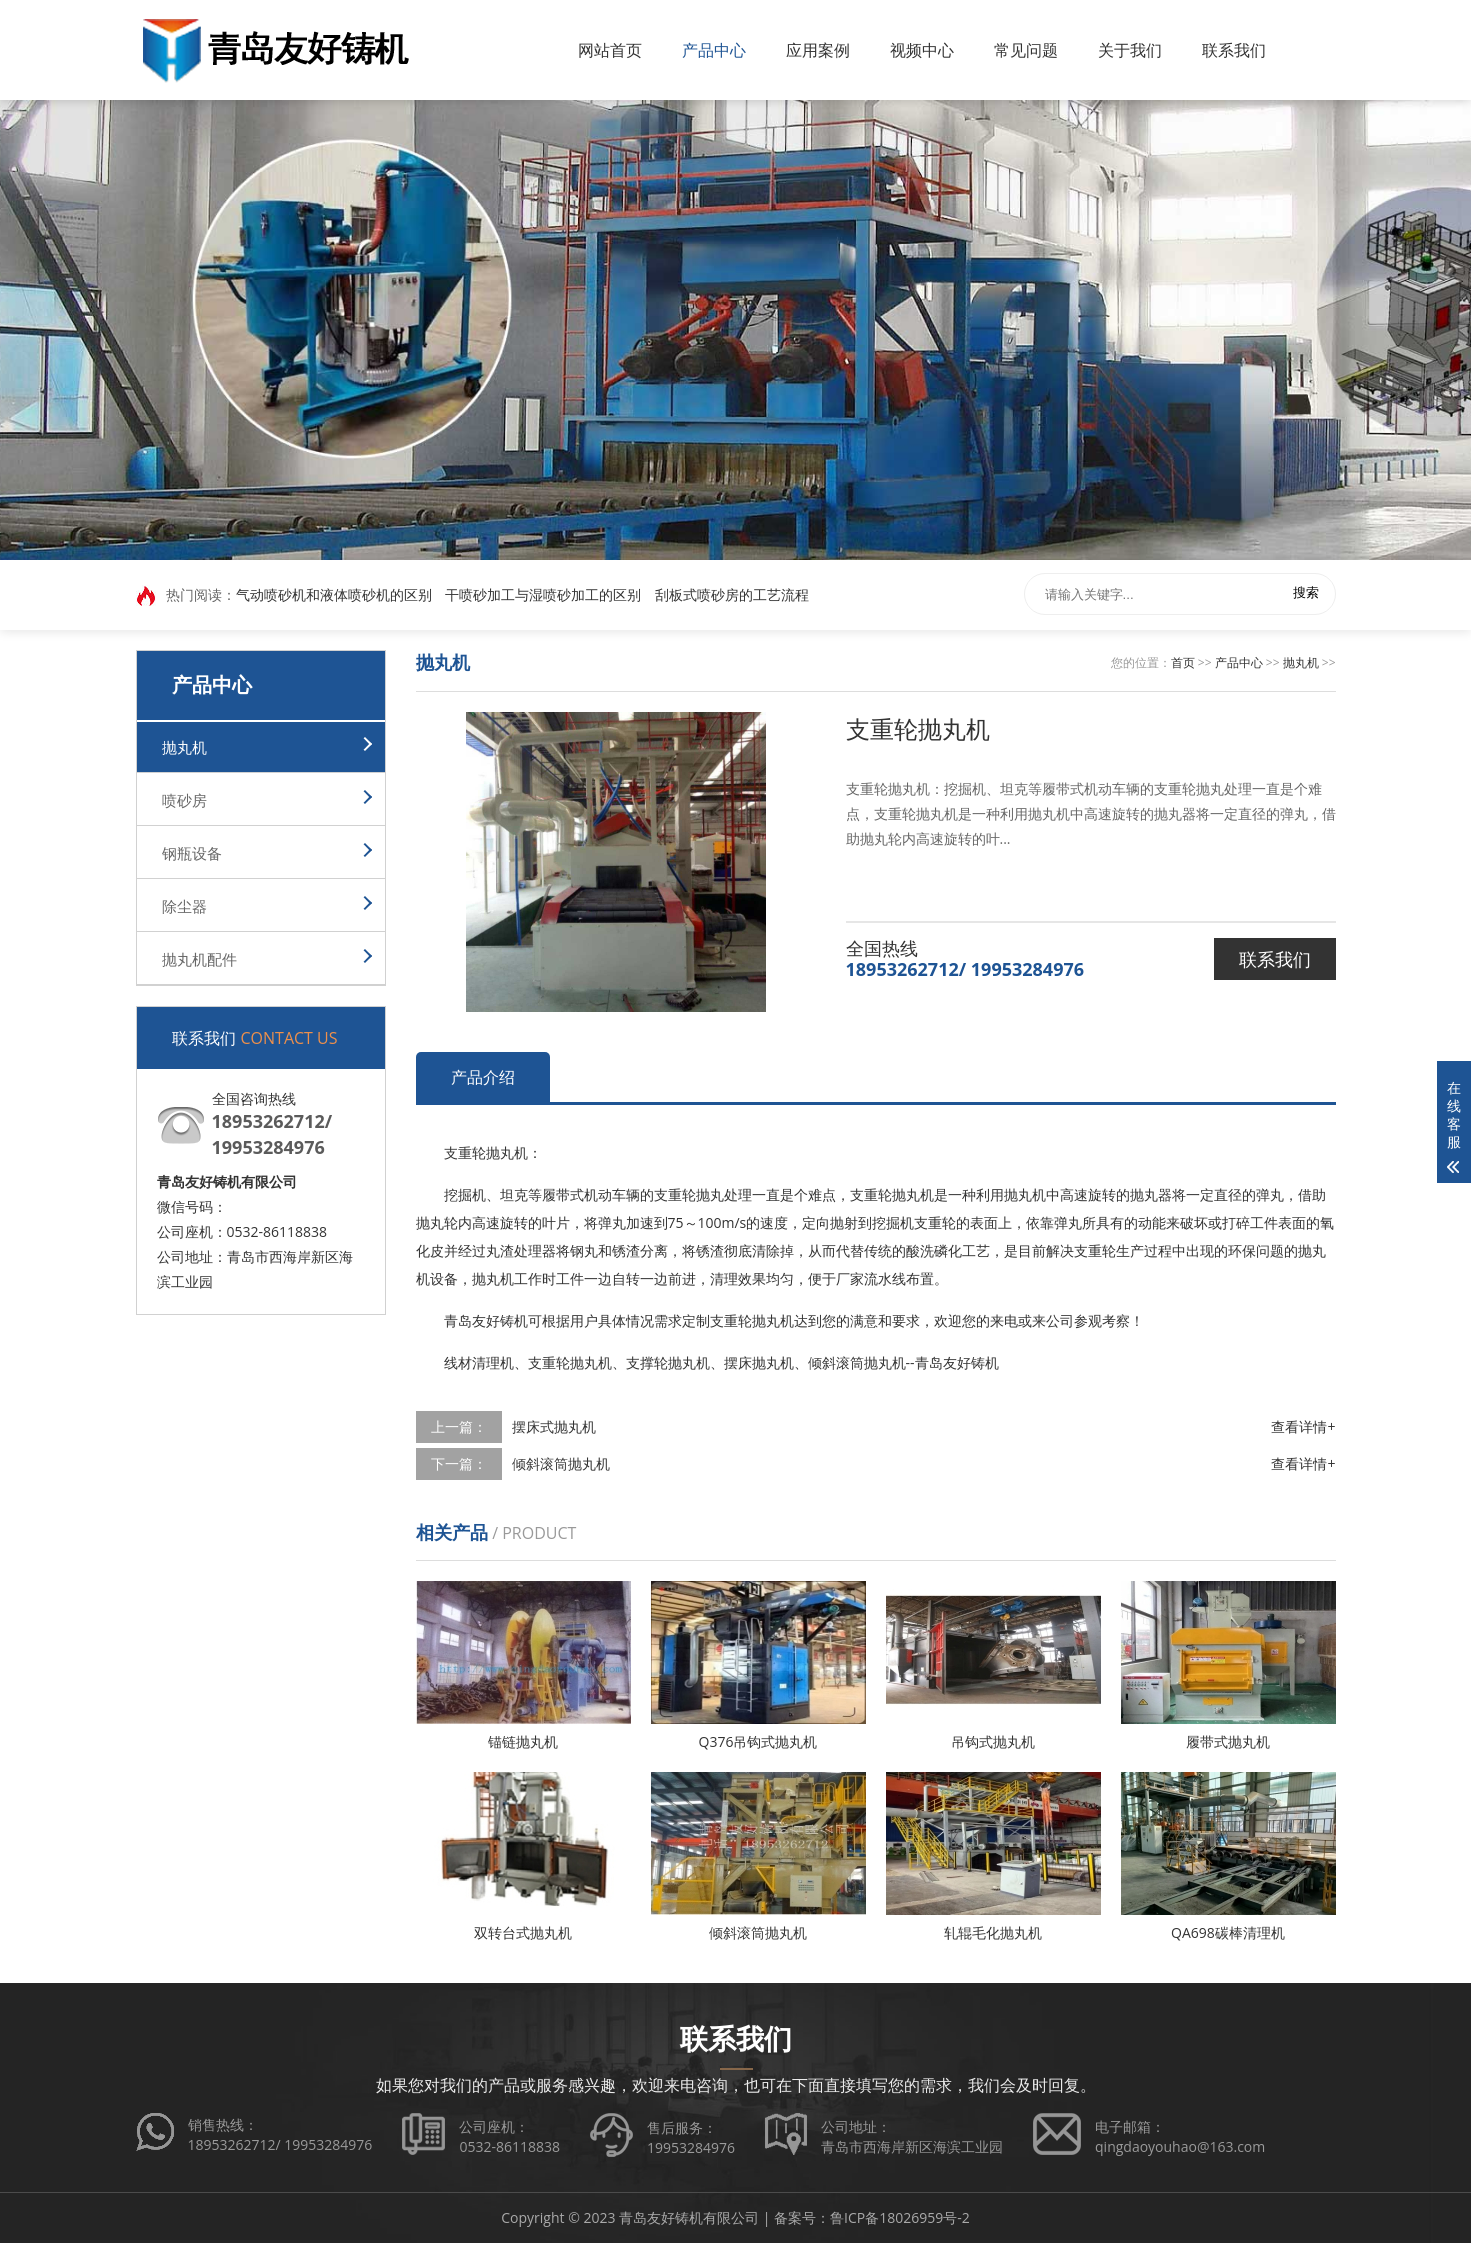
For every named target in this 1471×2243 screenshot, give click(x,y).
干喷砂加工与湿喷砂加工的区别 (543, 595)
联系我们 (1234, 50)
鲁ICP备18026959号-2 (900, 2217)
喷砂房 (184, 800)
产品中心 (714, 50)
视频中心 (922, 50)
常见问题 (1026, 50)
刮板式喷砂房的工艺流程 (732, 595)
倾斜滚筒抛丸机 (561, 1463)
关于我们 (1130, 50)
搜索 (1306, 593)
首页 (1183, 662)
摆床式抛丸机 (554, 1426)
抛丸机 (184, 747)
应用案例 (818, 50)
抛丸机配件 (199, 959)
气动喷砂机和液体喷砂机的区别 (334, 595)
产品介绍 (483, 1077)
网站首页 (610, 50)
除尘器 (184, 906)
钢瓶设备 (192, 853)
